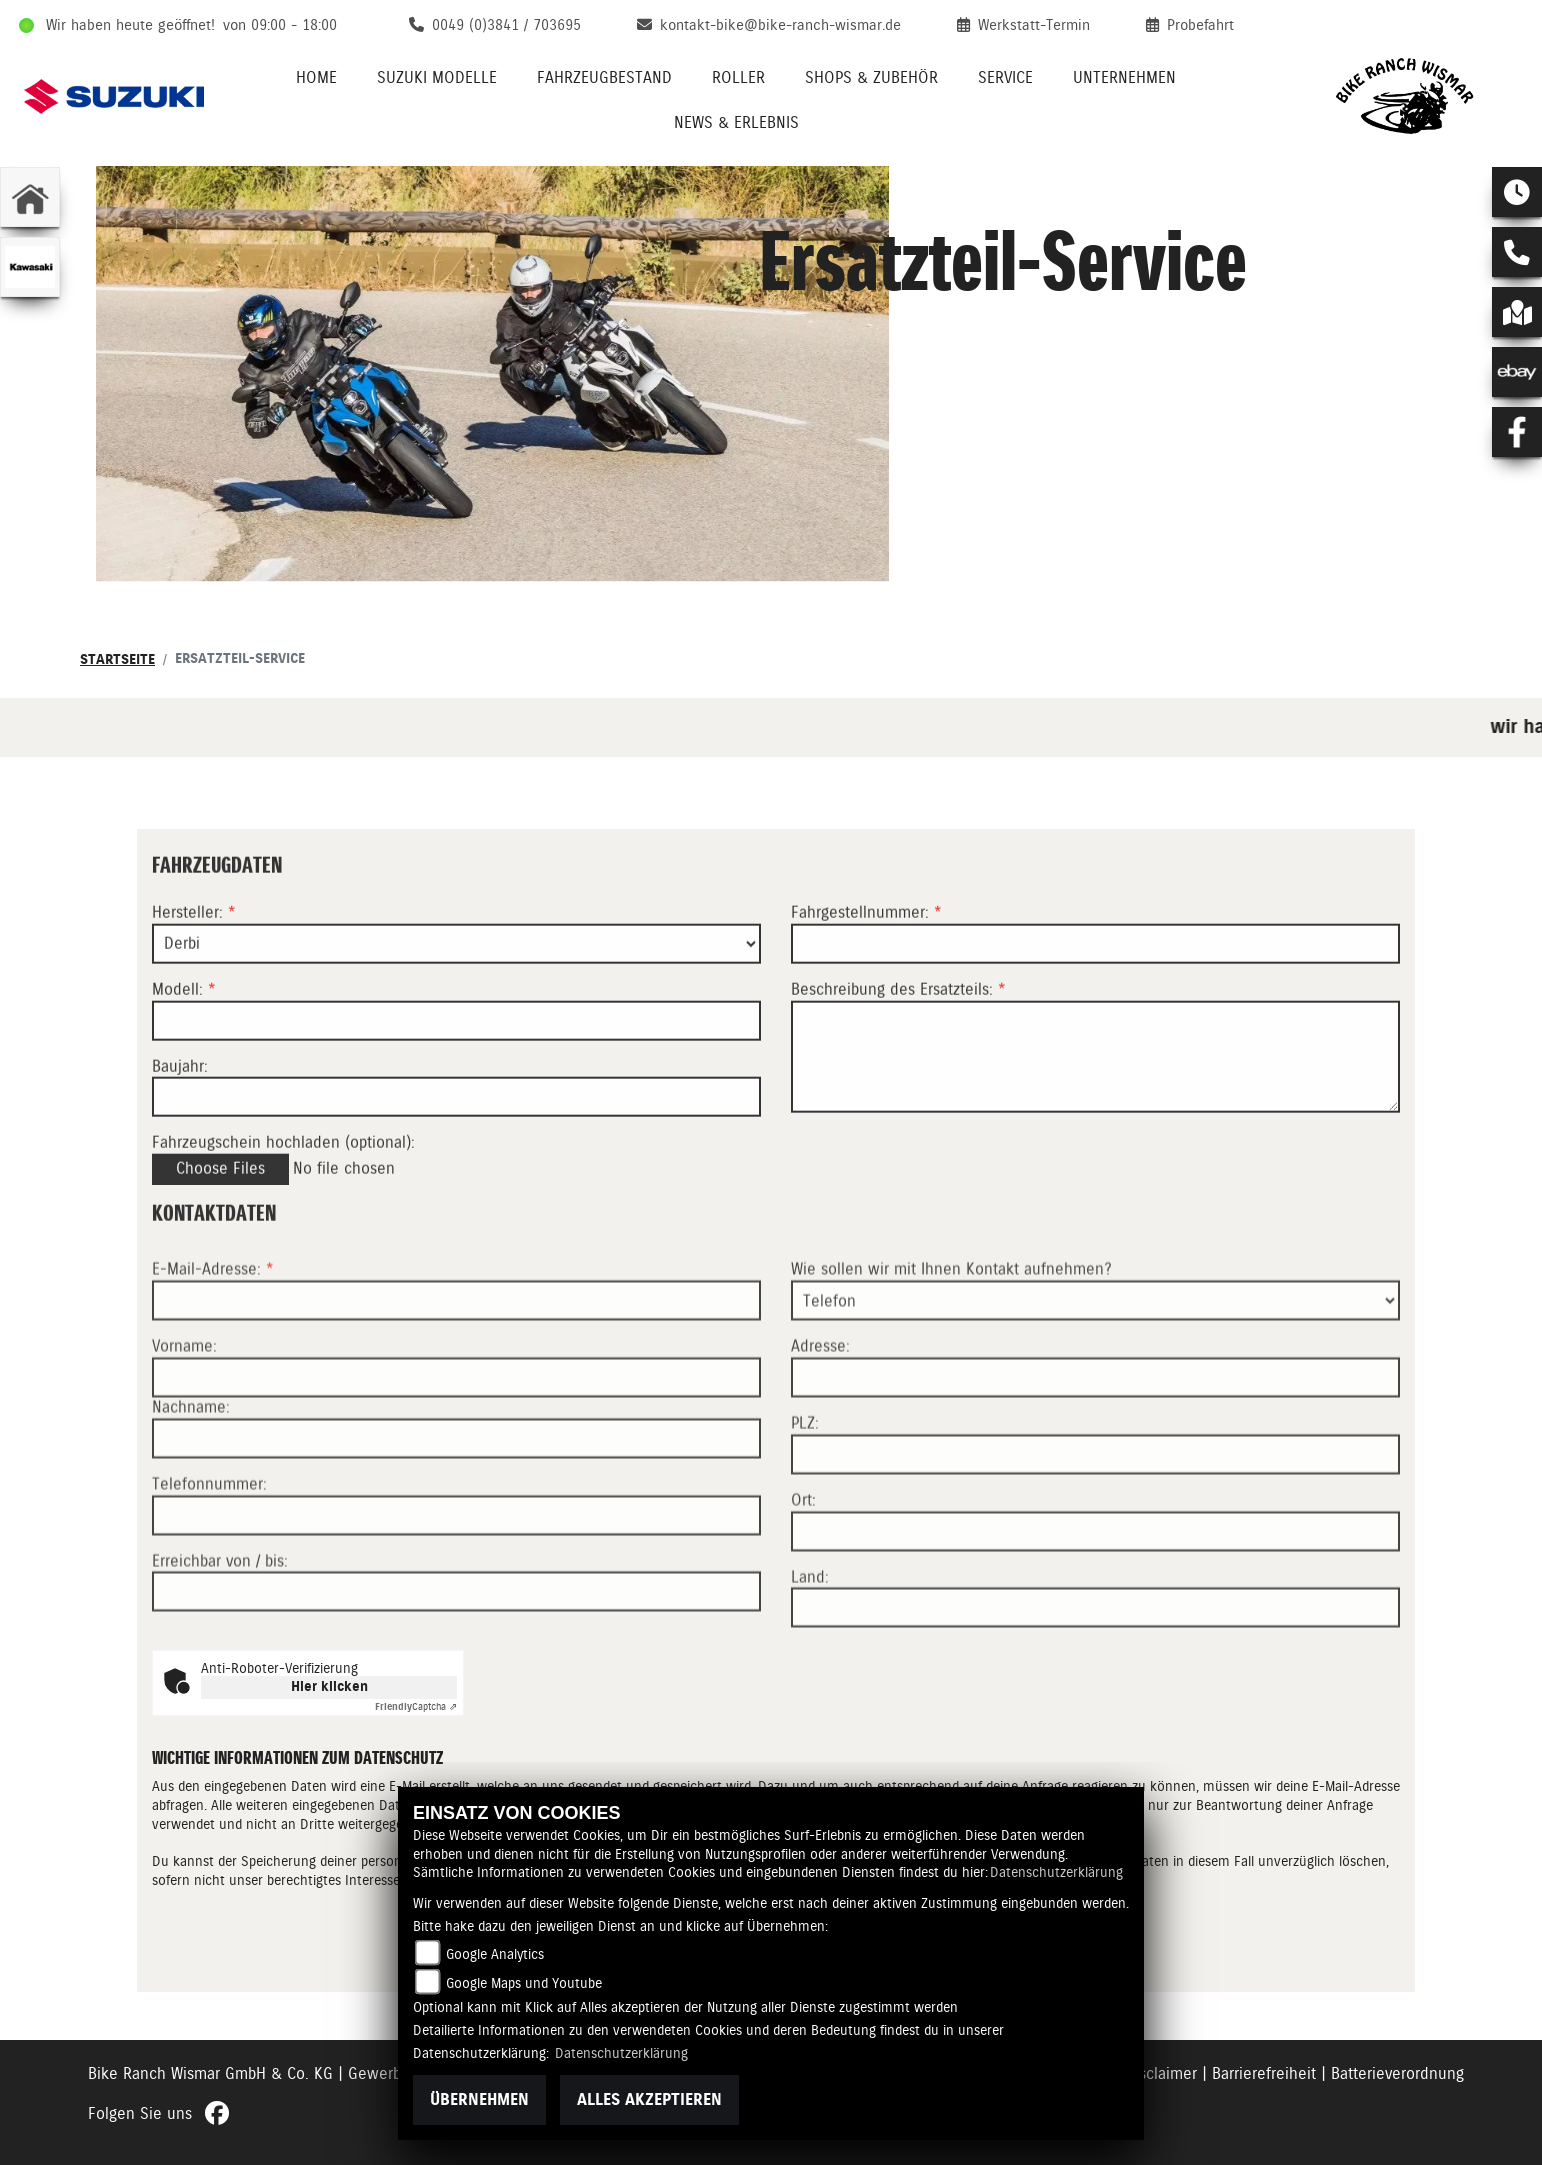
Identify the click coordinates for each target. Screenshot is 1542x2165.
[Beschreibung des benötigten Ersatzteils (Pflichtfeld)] (1095, 1090)
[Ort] (1095, 1598)
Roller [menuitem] (738, 77)
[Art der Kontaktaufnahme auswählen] (1095, 1368)
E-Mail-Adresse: (213, 1336)
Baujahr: (180, 1099)
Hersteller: (187, 945)
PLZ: (805, 1490)
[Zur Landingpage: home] (30, 197)
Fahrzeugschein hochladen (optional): (283, 1176)
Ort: (803, 1567)
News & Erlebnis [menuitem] (736, 122)
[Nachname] (456, 1506)
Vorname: (184, 1413)
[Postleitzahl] (1095, 1522)
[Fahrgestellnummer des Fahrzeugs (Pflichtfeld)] (1095, 977)
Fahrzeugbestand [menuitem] (604, 77)
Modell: (177, 1022)
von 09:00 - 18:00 (280, 25)
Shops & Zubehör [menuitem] (871, 77)
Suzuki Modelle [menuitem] (437, 77)
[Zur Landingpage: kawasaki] (30, 267)
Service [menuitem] (1005, 77)
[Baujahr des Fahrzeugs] (456, 1131)
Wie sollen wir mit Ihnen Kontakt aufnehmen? (951, 1336)
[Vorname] (456, 1445)
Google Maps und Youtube (524, 1983)
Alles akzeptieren (649, 2099)
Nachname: (191, 1474)
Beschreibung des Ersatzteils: (898, 1022)
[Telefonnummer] (456, 1582)
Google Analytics (495, 1954)
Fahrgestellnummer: (860, 945)
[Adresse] (1095, 1445)
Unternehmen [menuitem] (1124, 77)
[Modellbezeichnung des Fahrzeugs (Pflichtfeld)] (456, 1054)
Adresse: (820, 1413)
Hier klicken (329, 1686)
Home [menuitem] (316, 77)
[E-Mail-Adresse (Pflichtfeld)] (456, 1368)
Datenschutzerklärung (1056, 1872)
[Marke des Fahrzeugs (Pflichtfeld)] (456, 977)
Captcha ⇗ (416, 1706)
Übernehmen (479, 2099)
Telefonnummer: (209, 1551)
